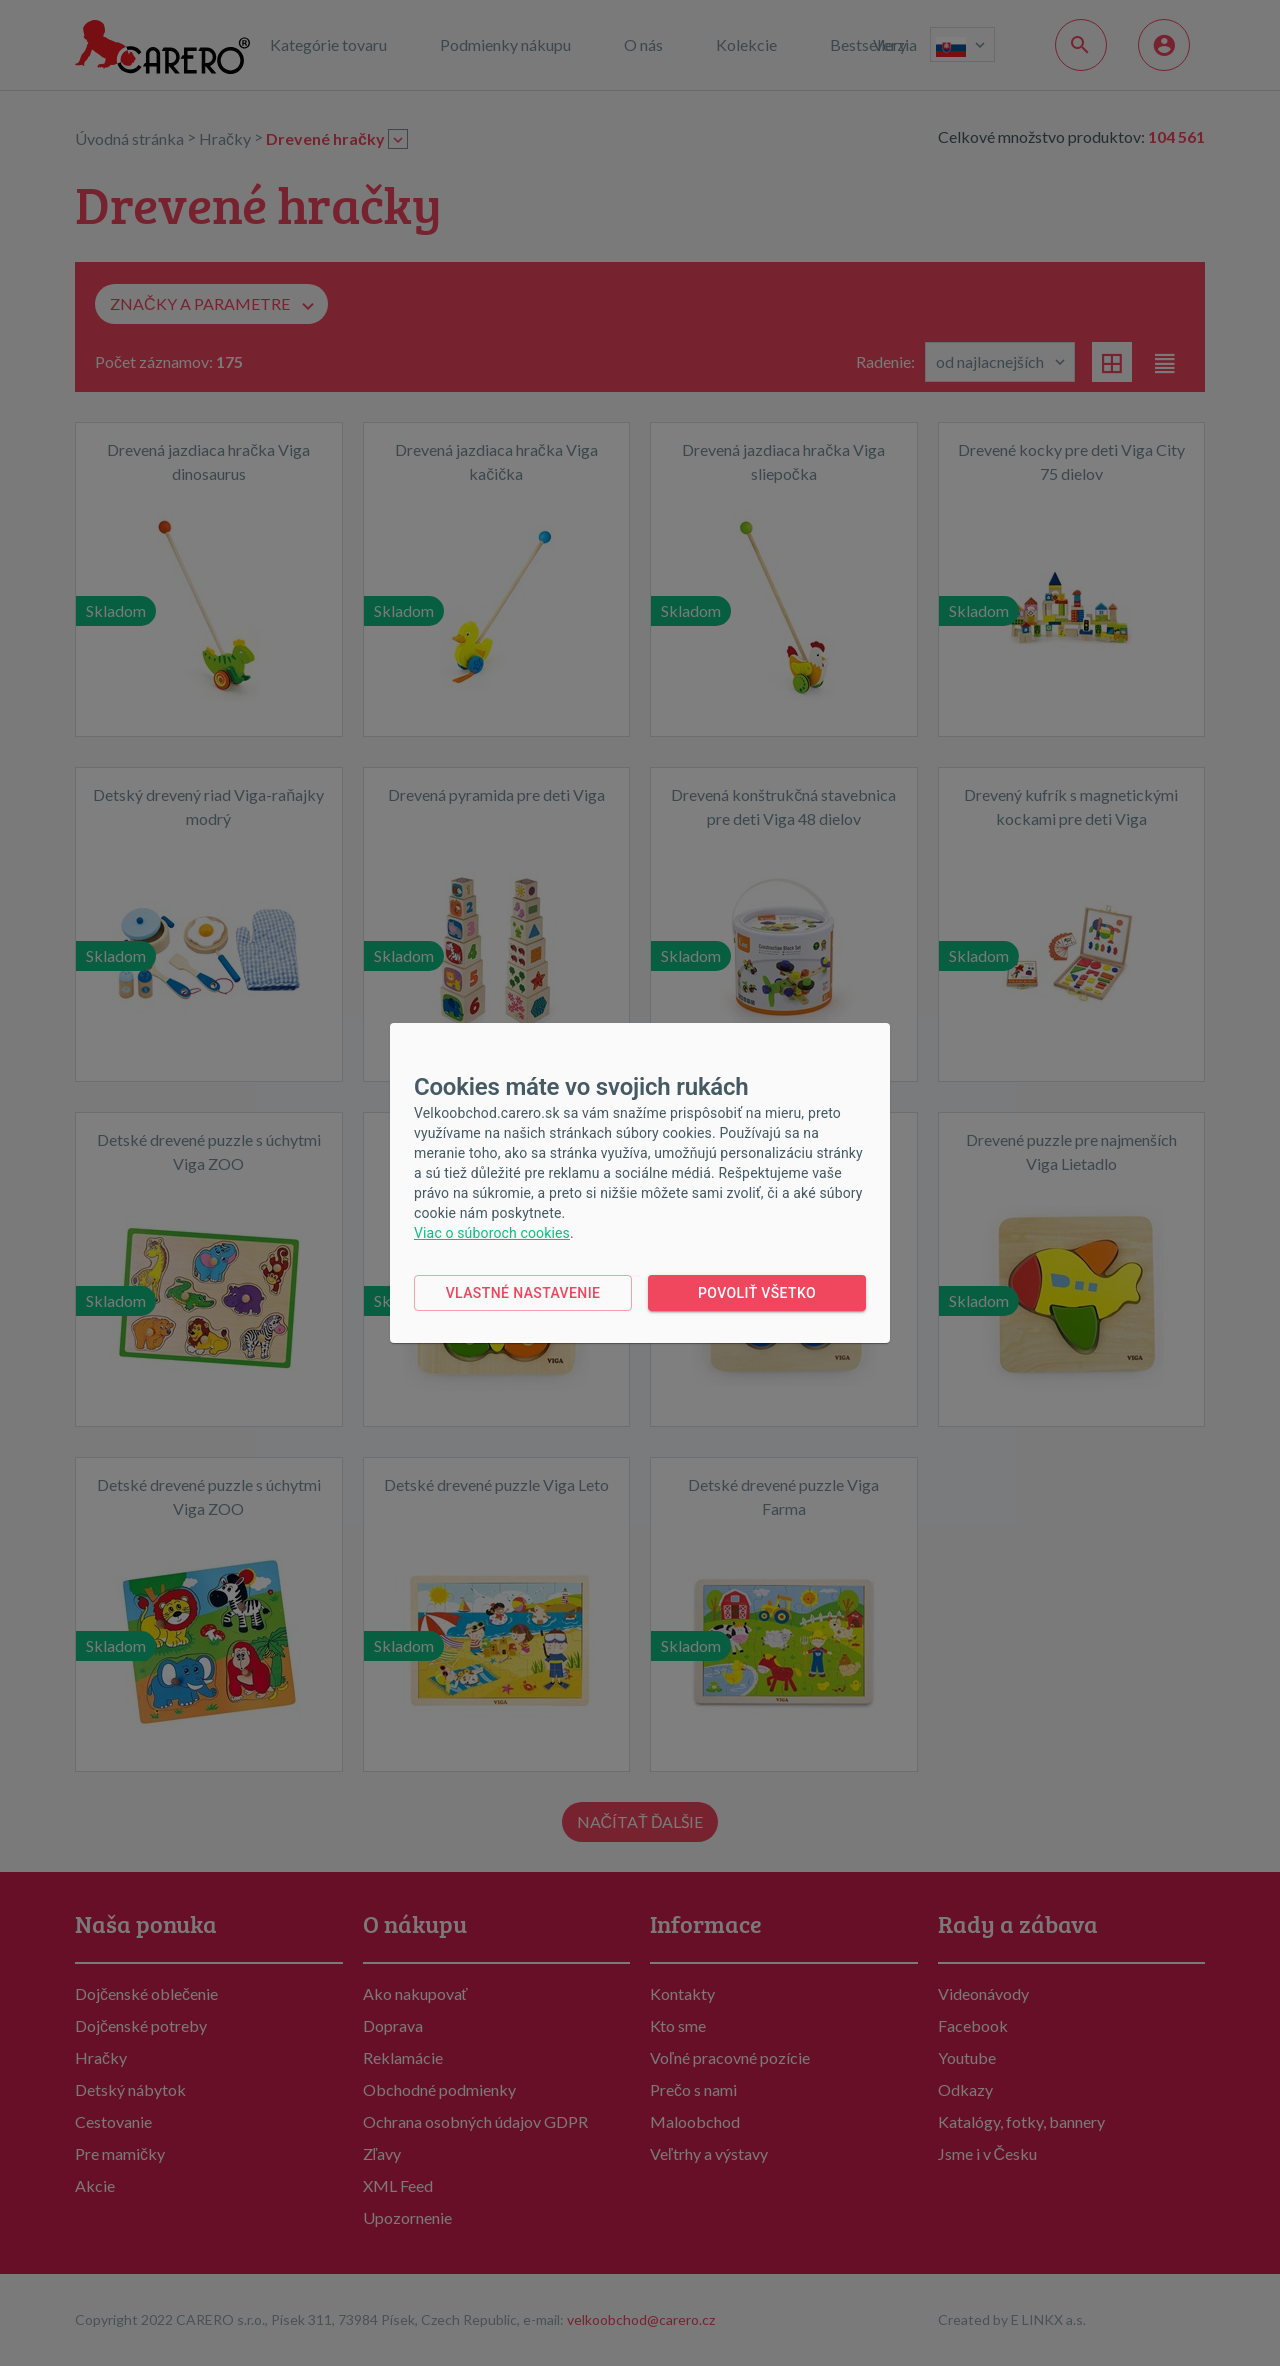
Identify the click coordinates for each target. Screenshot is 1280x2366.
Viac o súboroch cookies (492, 1233)
